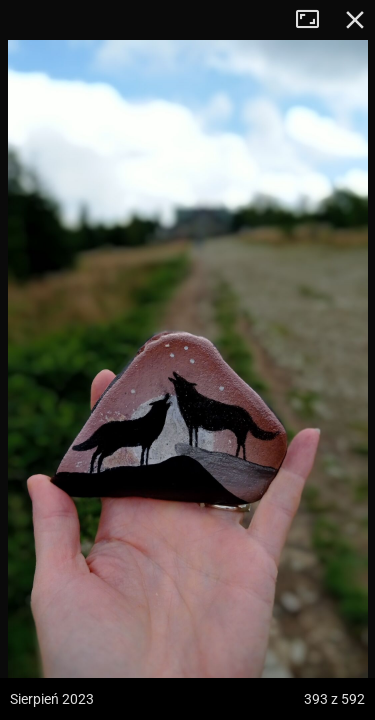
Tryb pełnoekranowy (315, 20)
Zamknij (355, 20)
